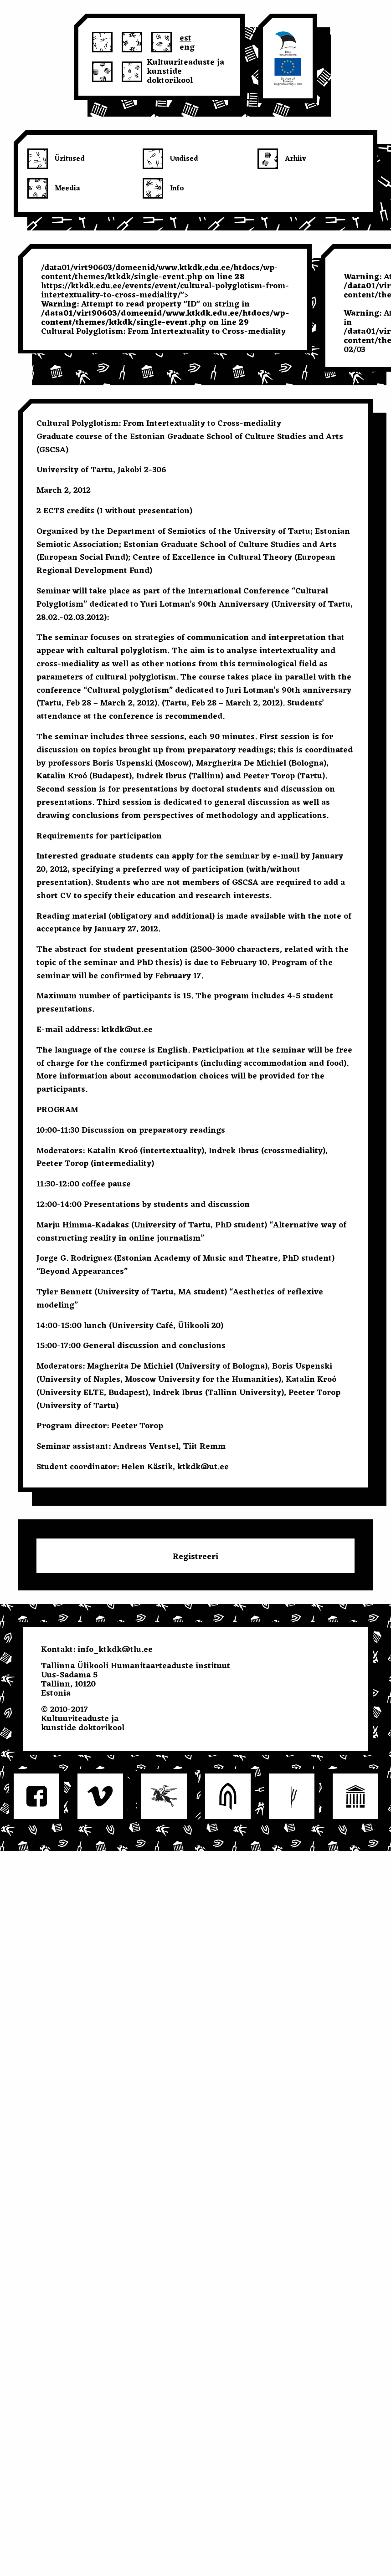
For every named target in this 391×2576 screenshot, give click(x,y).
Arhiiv (295, 159)
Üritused (70, 159)
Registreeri (195, 1556)
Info (177, 188)
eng (187, 46)
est (185, 36)
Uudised (184, 159)
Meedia (67, 188)
